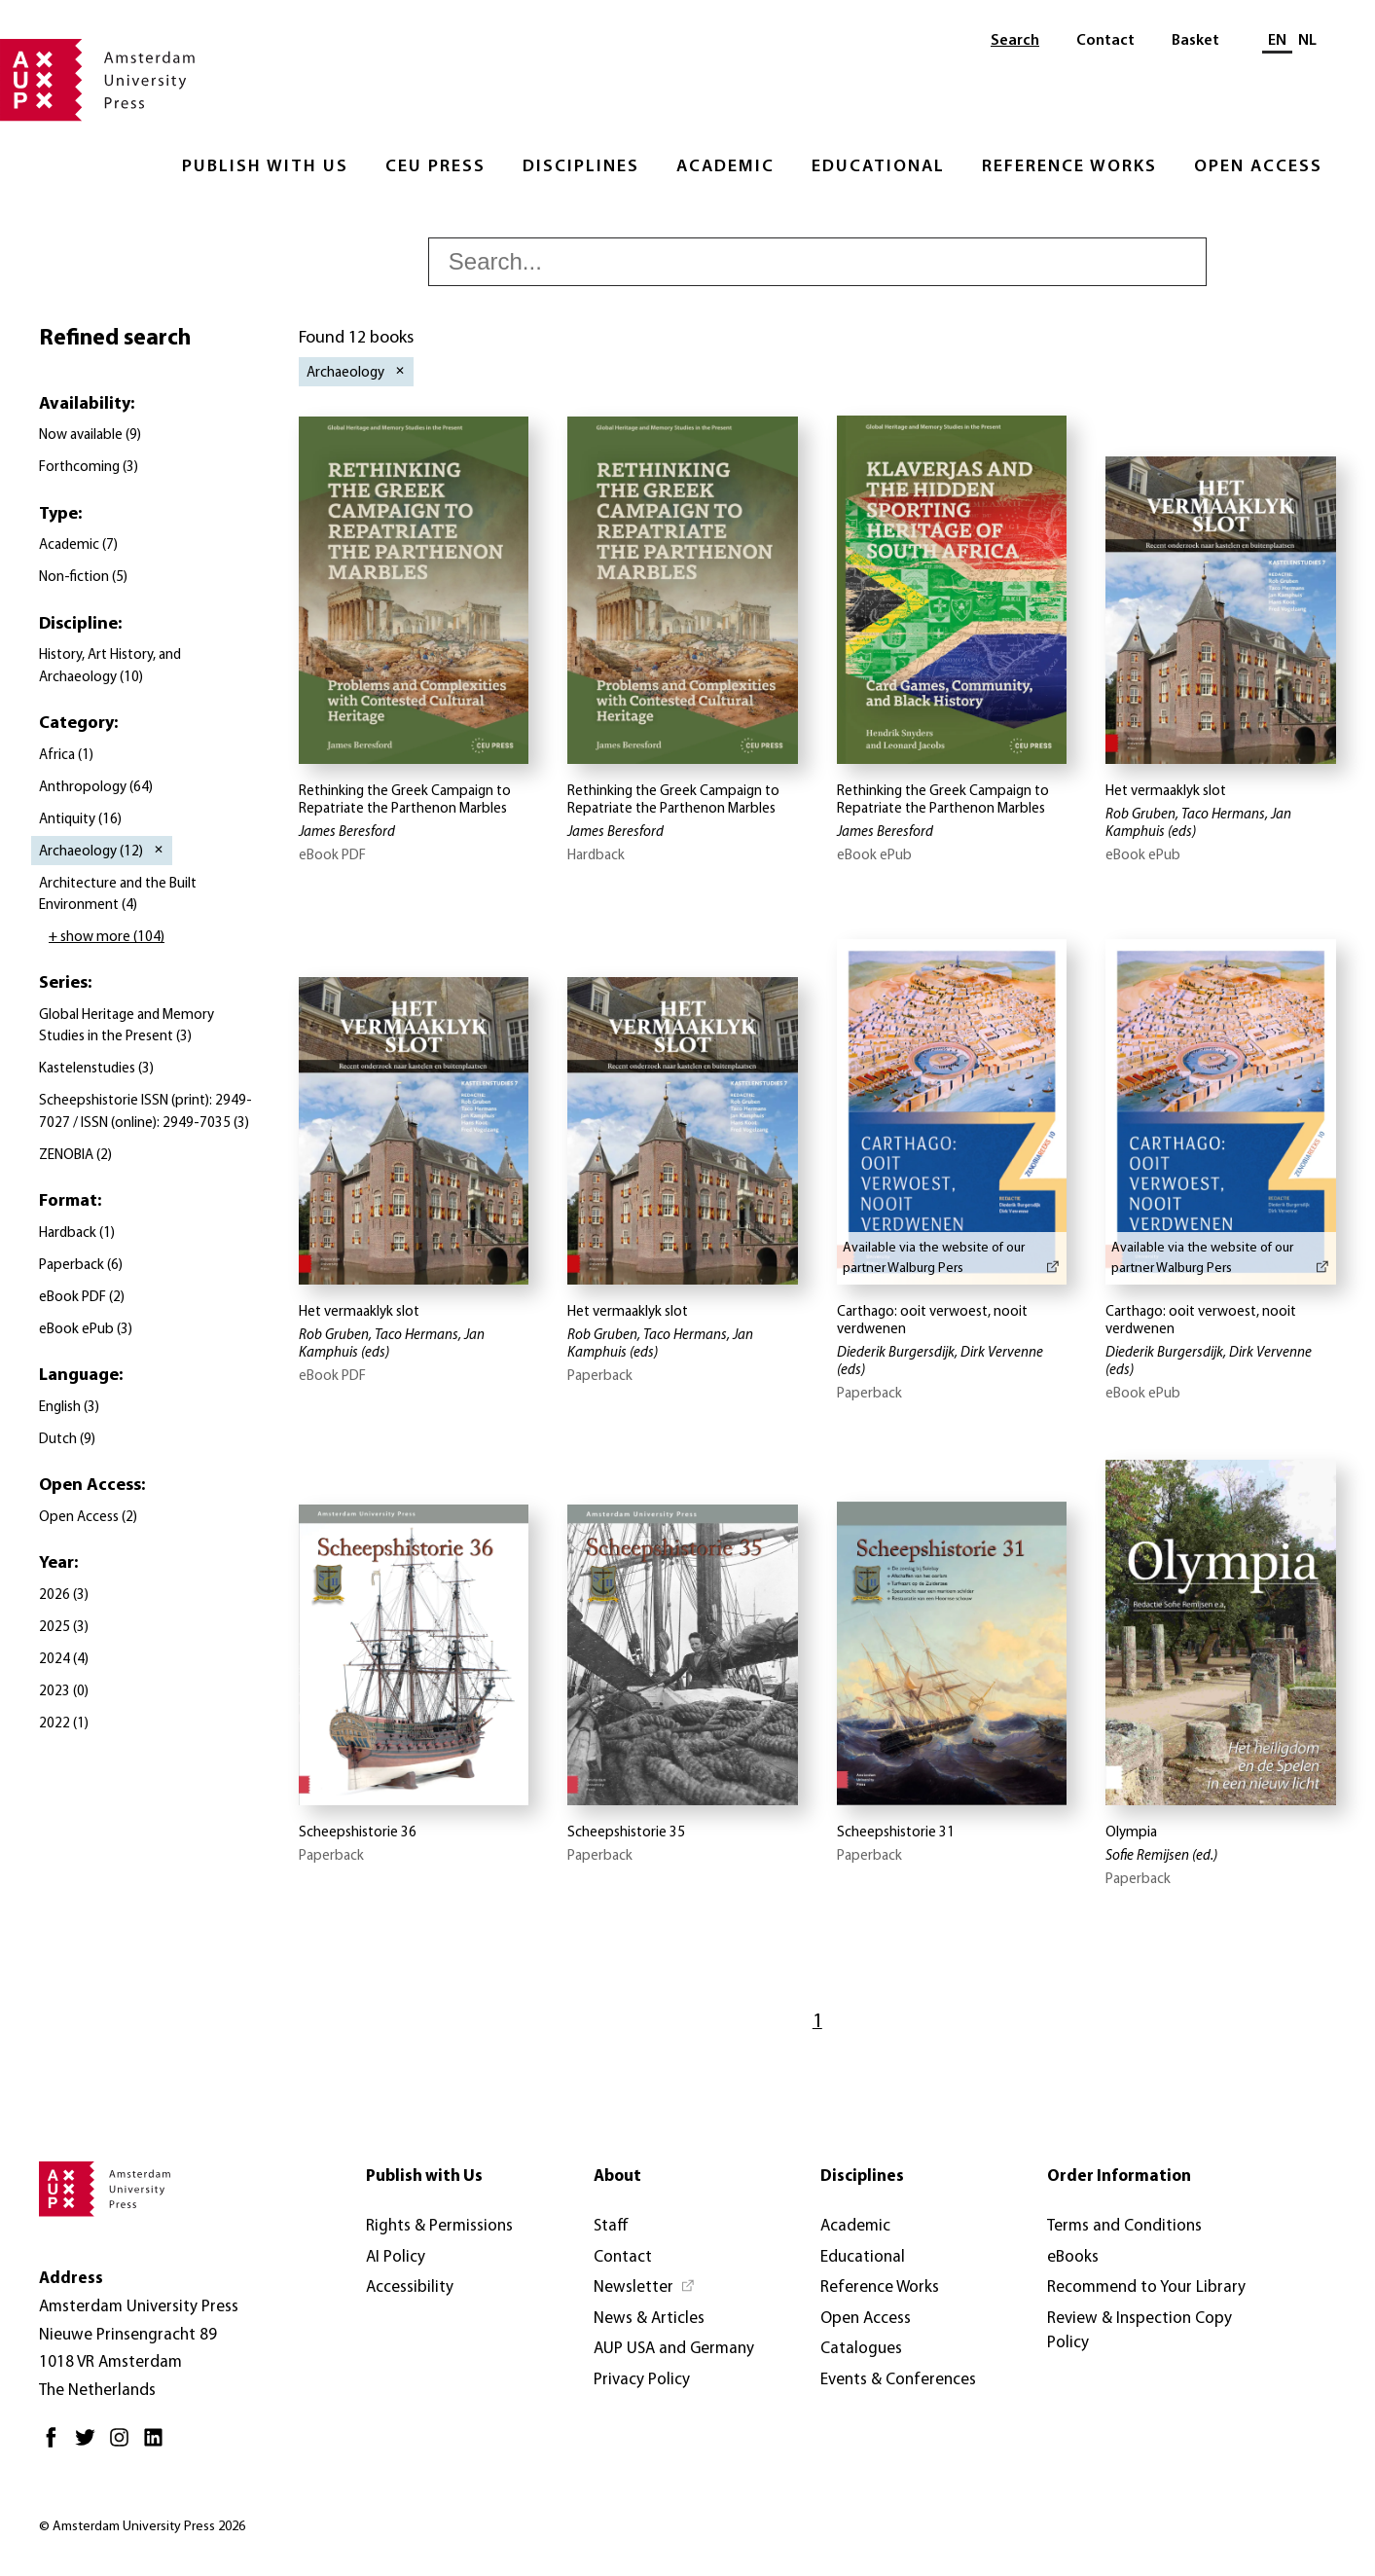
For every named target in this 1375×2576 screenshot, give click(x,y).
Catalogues (861, 2348)
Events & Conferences (898, 2380)
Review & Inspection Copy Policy (1139, 2331)
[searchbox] (817, 261)
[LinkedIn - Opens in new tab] (158, 2445)
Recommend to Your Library (1146, 2287)
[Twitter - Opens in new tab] (90, 2445)
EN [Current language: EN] (1277, 41)
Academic (725, 167)
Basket (1195, 41)
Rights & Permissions (439, 2226)
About (617, 2176)
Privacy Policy (642, 2380)
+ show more (106, 937)
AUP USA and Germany (674, 2348)
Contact (1105, 41)
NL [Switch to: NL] (1307, 41)
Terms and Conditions (1124, 2226)
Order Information (1119, 2176)
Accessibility (409, 2287)
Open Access (1258, 167)
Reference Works (1069, 167)
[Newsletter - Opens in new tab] (645, 2288)
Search (1015, 41)
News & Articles (649, 2318)
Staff (611, 2226)
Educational (878, 167)
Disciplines (581, 167)
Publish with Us (265, 167)
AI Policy (395, 2257)
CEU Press (435, 167)
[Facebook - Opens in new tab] (56, 2445)
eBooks (1073, 2257)
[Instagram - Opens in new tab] (124, 2445)
